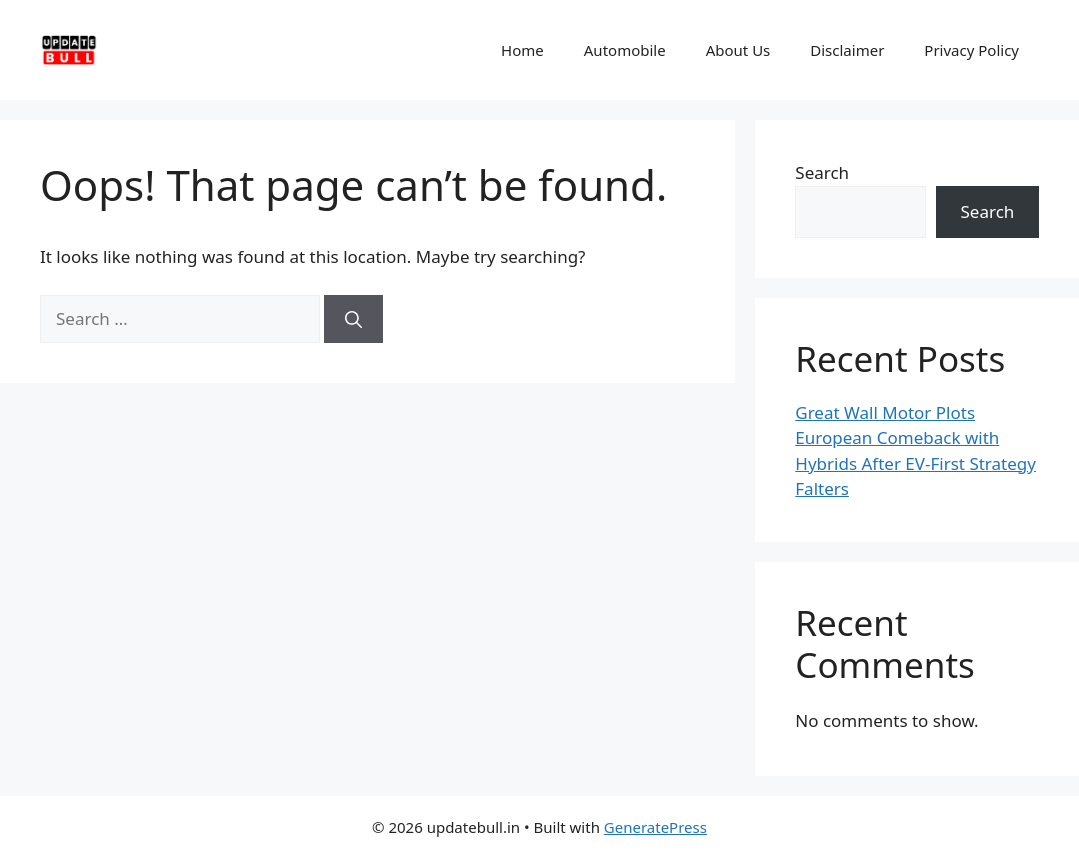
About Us (738, 50)
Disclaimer (847, 50)
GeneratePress (655, 827)
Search (822, 172)
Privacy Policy (971, 50)
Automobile (625, 50)
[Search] (353, 319)
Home (522, 50)
